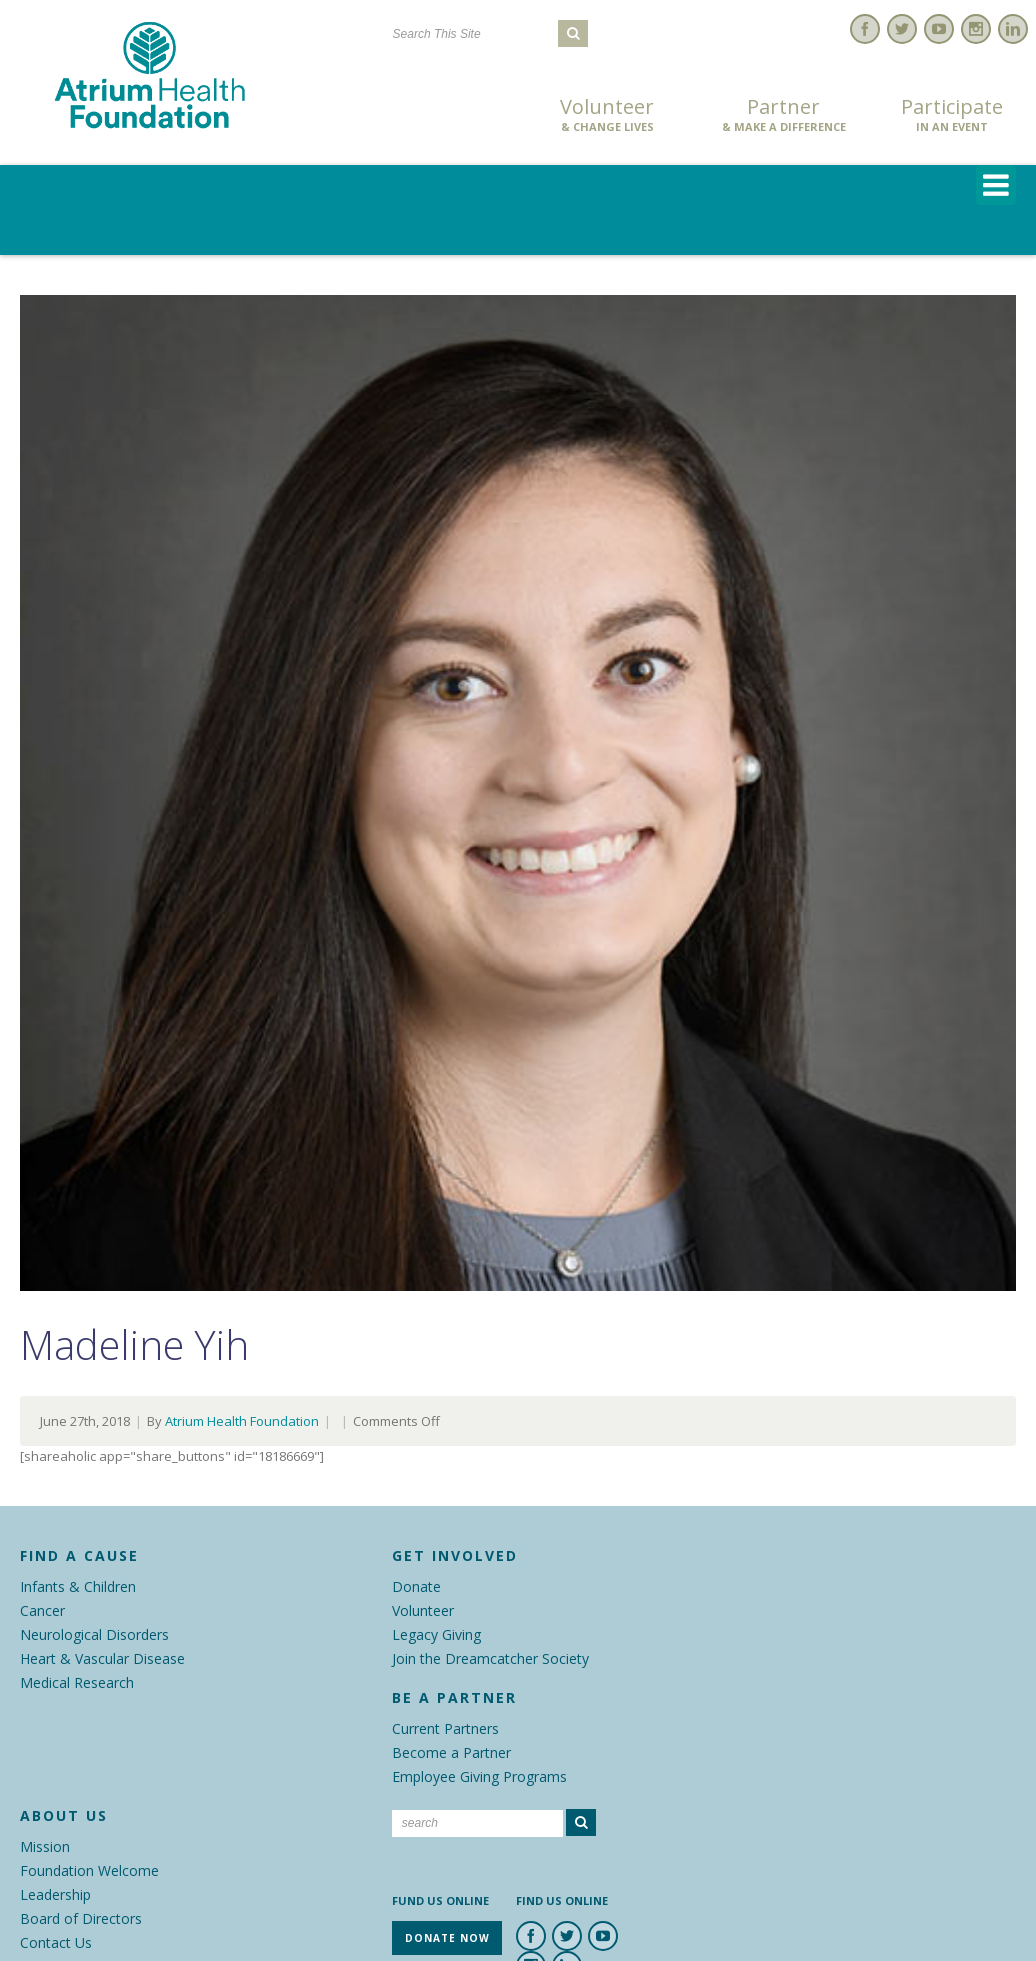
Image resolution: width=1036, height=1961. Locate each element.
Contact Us (56, 1942)
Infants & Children (78, 1586)
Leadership (55, 1894)
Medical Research (77, 1682)
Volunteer (607, 115)
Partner (784, 115)
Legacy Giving (436, 1634)
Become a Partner (451, 1752)
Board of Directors (81, 1918)
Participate (952, 115)
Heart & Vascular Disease (102, 1658)
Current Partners (445, 1728)
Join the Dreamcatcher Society (490, 1658)
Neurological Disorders (94, 1634)
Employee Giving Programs (479, 1776)
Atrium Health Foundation (242, 1421)
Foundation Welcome (89, 1870)
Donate (416, 1586)
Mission (45, 1846)
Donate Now (438, 116)
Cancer (42, 1610)
